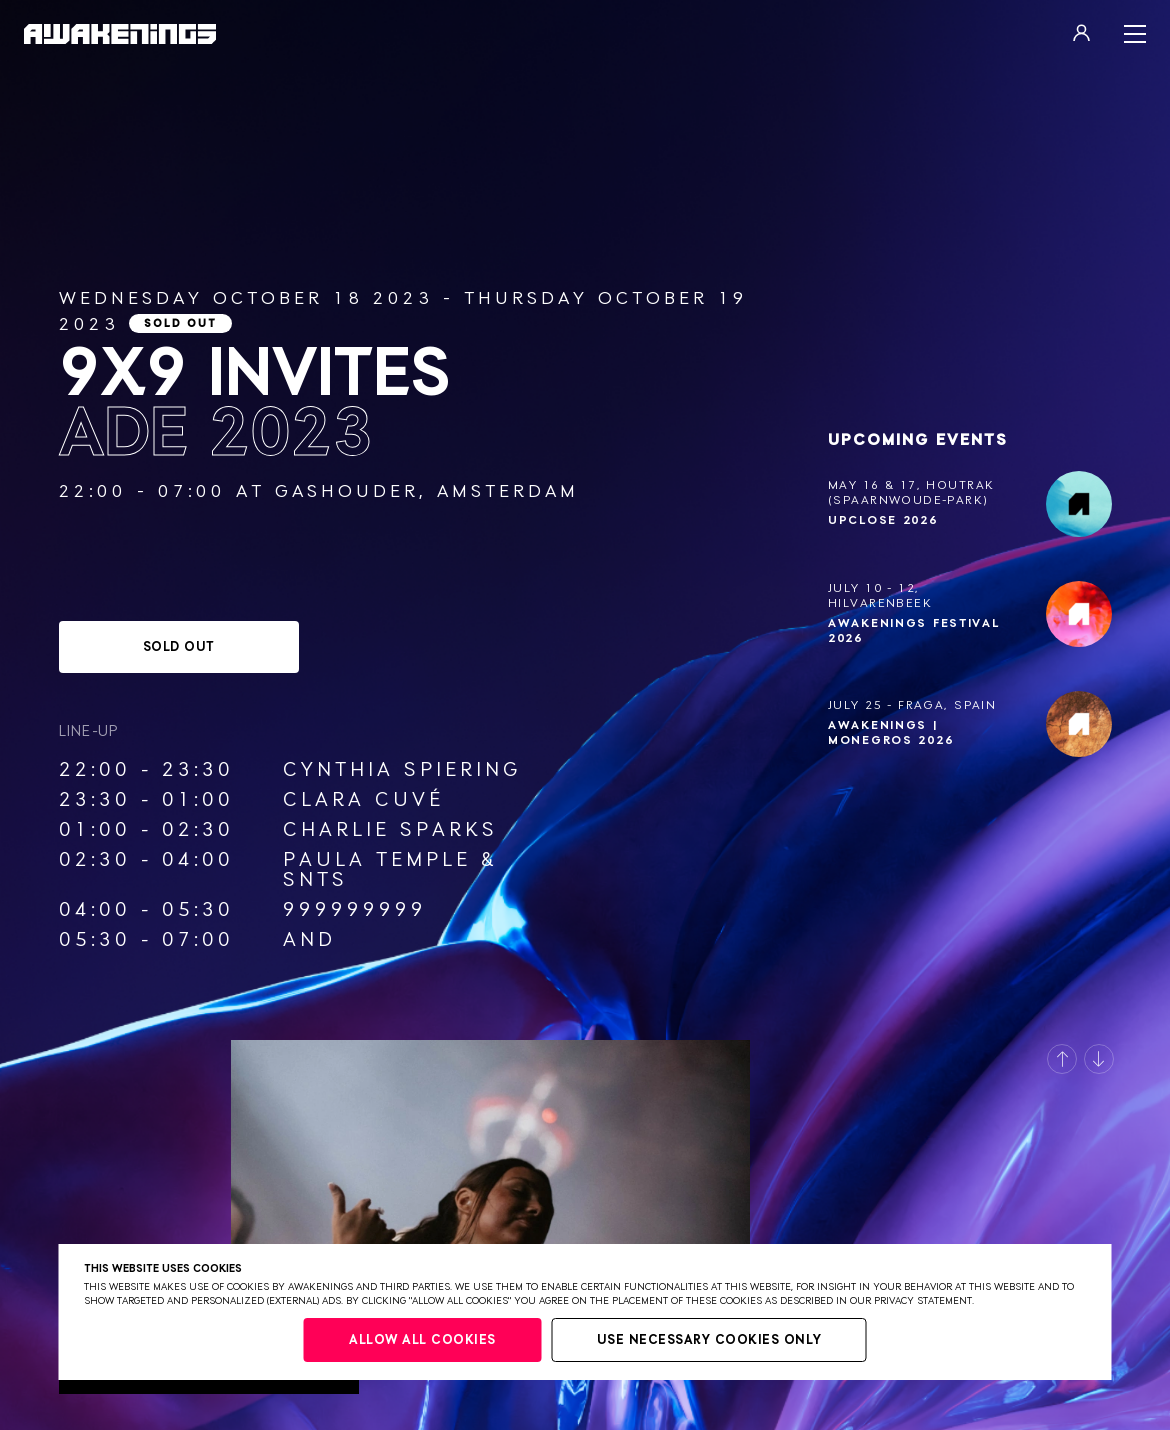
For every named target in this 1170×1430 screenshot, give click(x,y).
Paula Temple (377, 860)
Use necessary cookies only (709, 1340)
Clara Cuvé (363, 800)
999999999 (355, 910)
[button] (1062, 1059)
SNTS (315, 880)
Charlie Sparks (390, 830)
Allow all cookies (422, 1340)
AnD (309, 940)
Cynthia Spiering (402, 770)
